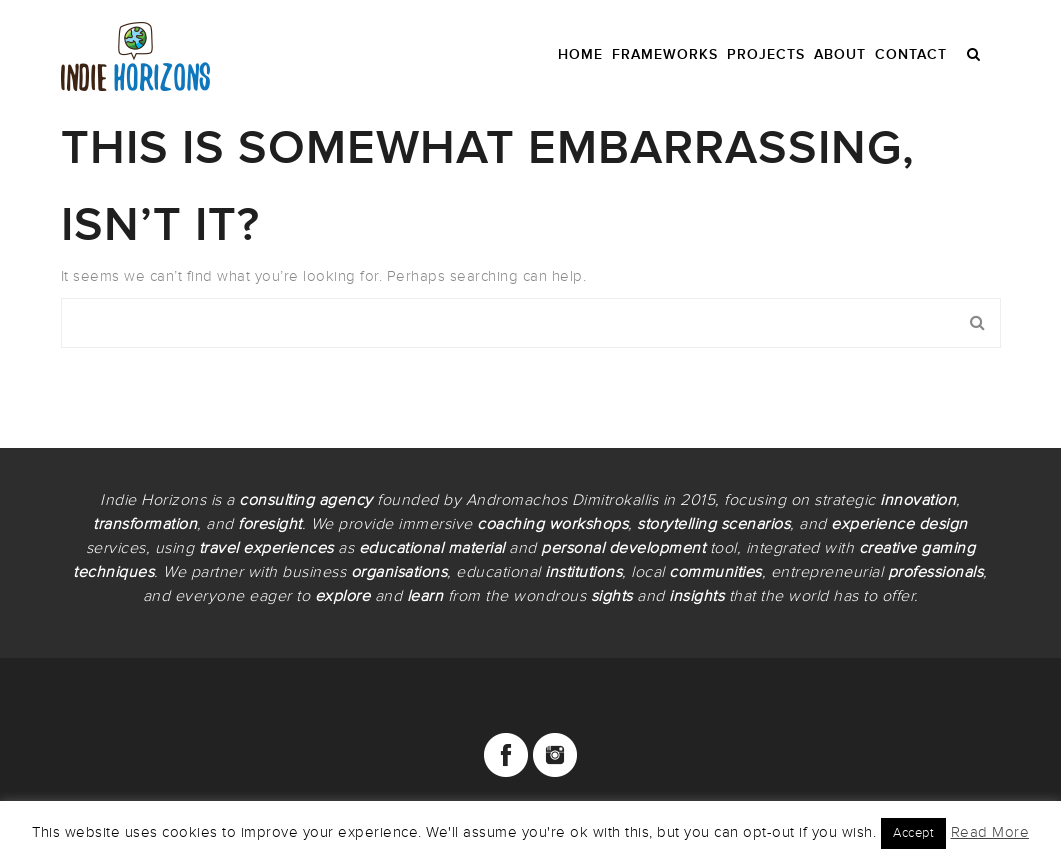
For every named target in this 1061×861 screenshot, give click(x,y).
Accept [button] (913, 833)
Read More (990, 832)
